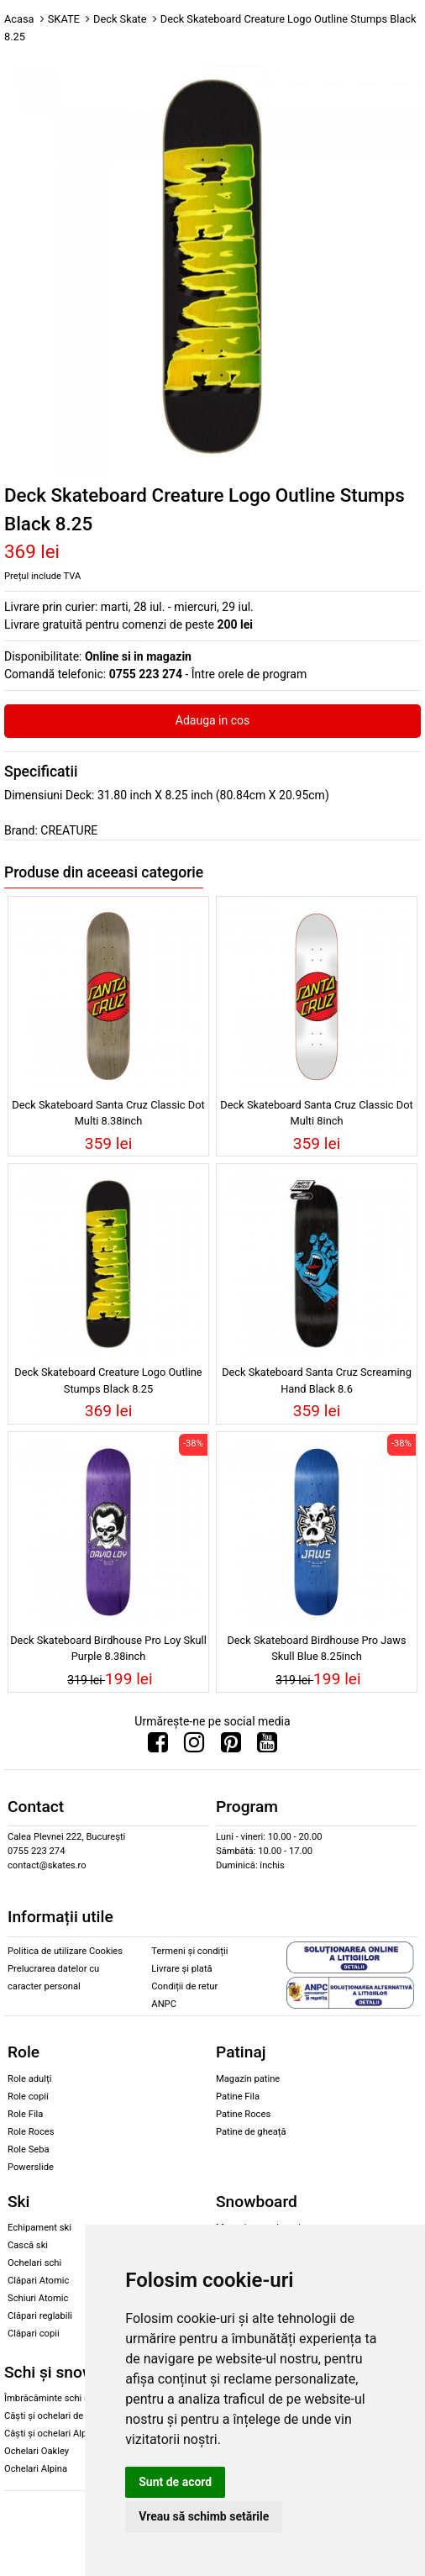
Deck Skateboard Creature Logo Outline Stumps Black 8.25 (108, 1380)
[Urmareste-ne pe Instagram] (194, 1746)
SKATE (64, 19)
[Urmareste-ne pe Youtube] (267, 1746)
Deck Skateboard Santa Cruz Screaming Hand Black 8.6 (317, 1380)
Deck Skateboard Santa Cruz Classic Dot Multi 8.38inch (108, 1112)
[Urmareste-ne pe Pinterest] (231, 1746)
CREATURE (68, 830)
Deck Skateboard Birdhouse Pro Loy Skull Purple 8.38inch (108, 1648)
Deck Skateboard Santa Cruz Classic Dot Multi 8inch (316, 1112)
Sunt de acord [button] (175, 2482)
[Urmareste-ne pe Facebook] (158, 1746)
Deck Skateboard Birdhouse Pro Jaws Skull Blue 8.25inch (316, 1648)
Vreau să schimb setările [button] (204, 2516)
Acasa (19, 19)
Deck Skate (120, 19)
